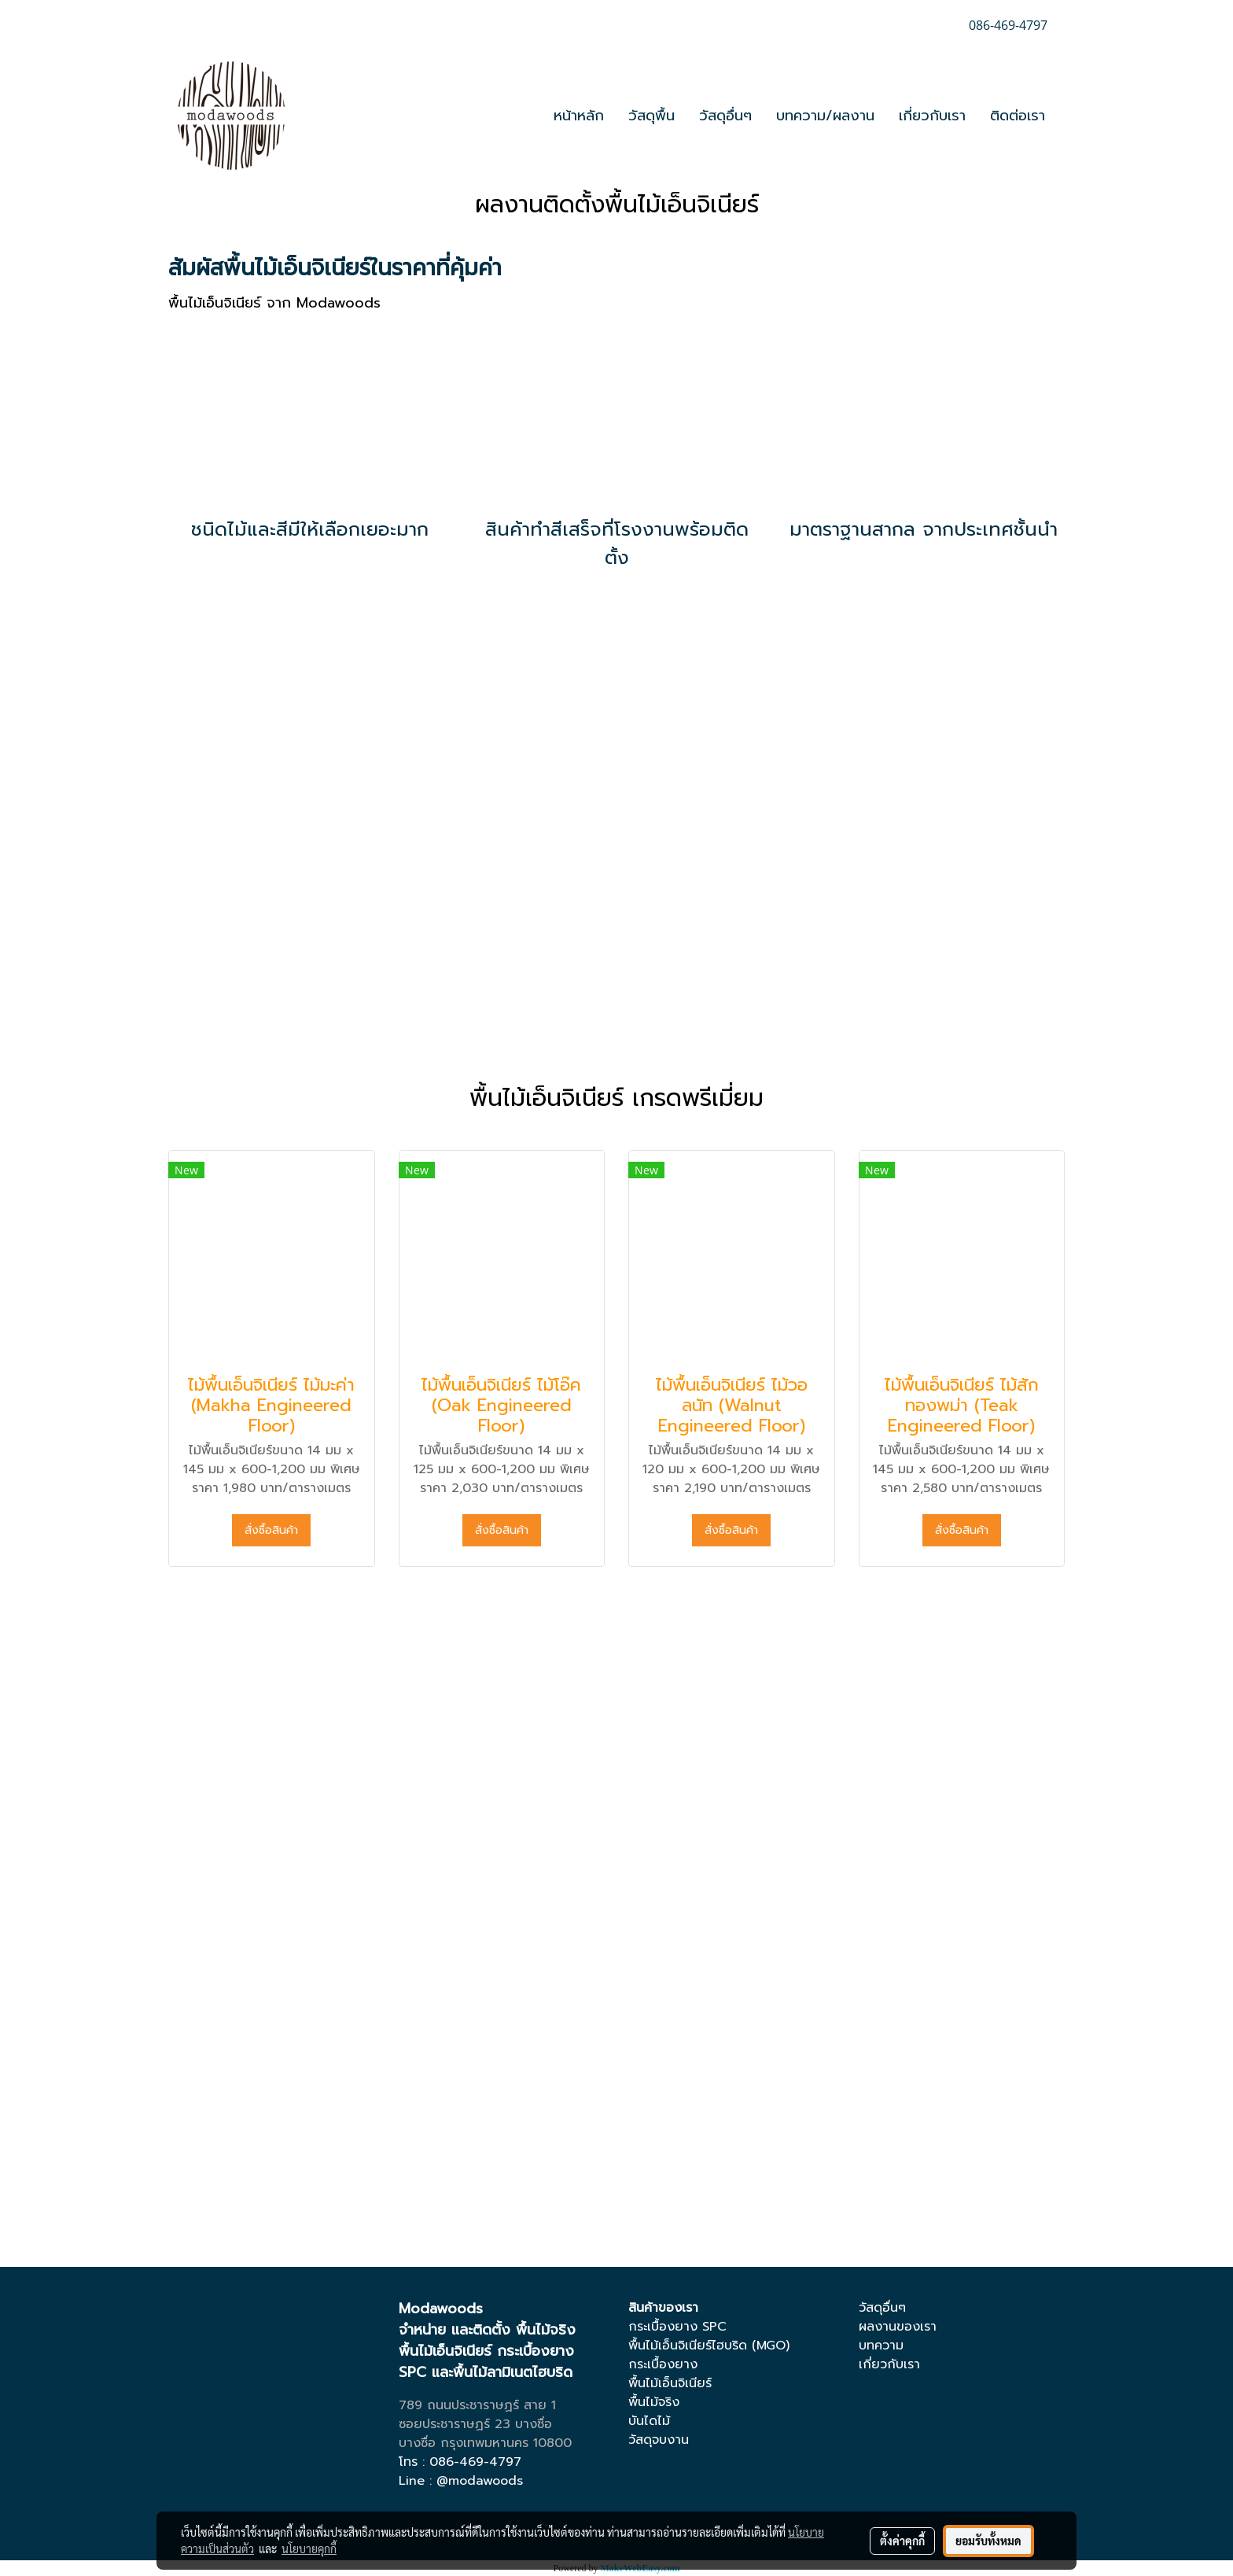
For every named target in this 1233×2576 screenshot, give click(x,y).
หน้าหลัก (579, 116)
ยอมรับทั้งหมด (988, 2541)
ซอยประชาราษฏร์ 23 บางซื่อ (475, 2424)
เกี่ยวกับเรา (932, 116)
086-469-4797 (475, 2462)
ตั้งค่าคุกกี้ (902, 2541)
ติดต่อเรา (1017, 116)
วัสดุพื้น (651, 116)
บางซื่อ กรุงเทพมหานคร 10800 (485, 2443)
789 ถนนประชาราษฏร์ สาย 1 (477, 2405)
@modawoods (479, 2480)
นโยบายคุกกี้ (309, 2548)
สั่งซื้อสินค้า (271, 1530)
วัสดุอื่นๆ (725, 116)
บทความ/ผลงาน (825, 116)
